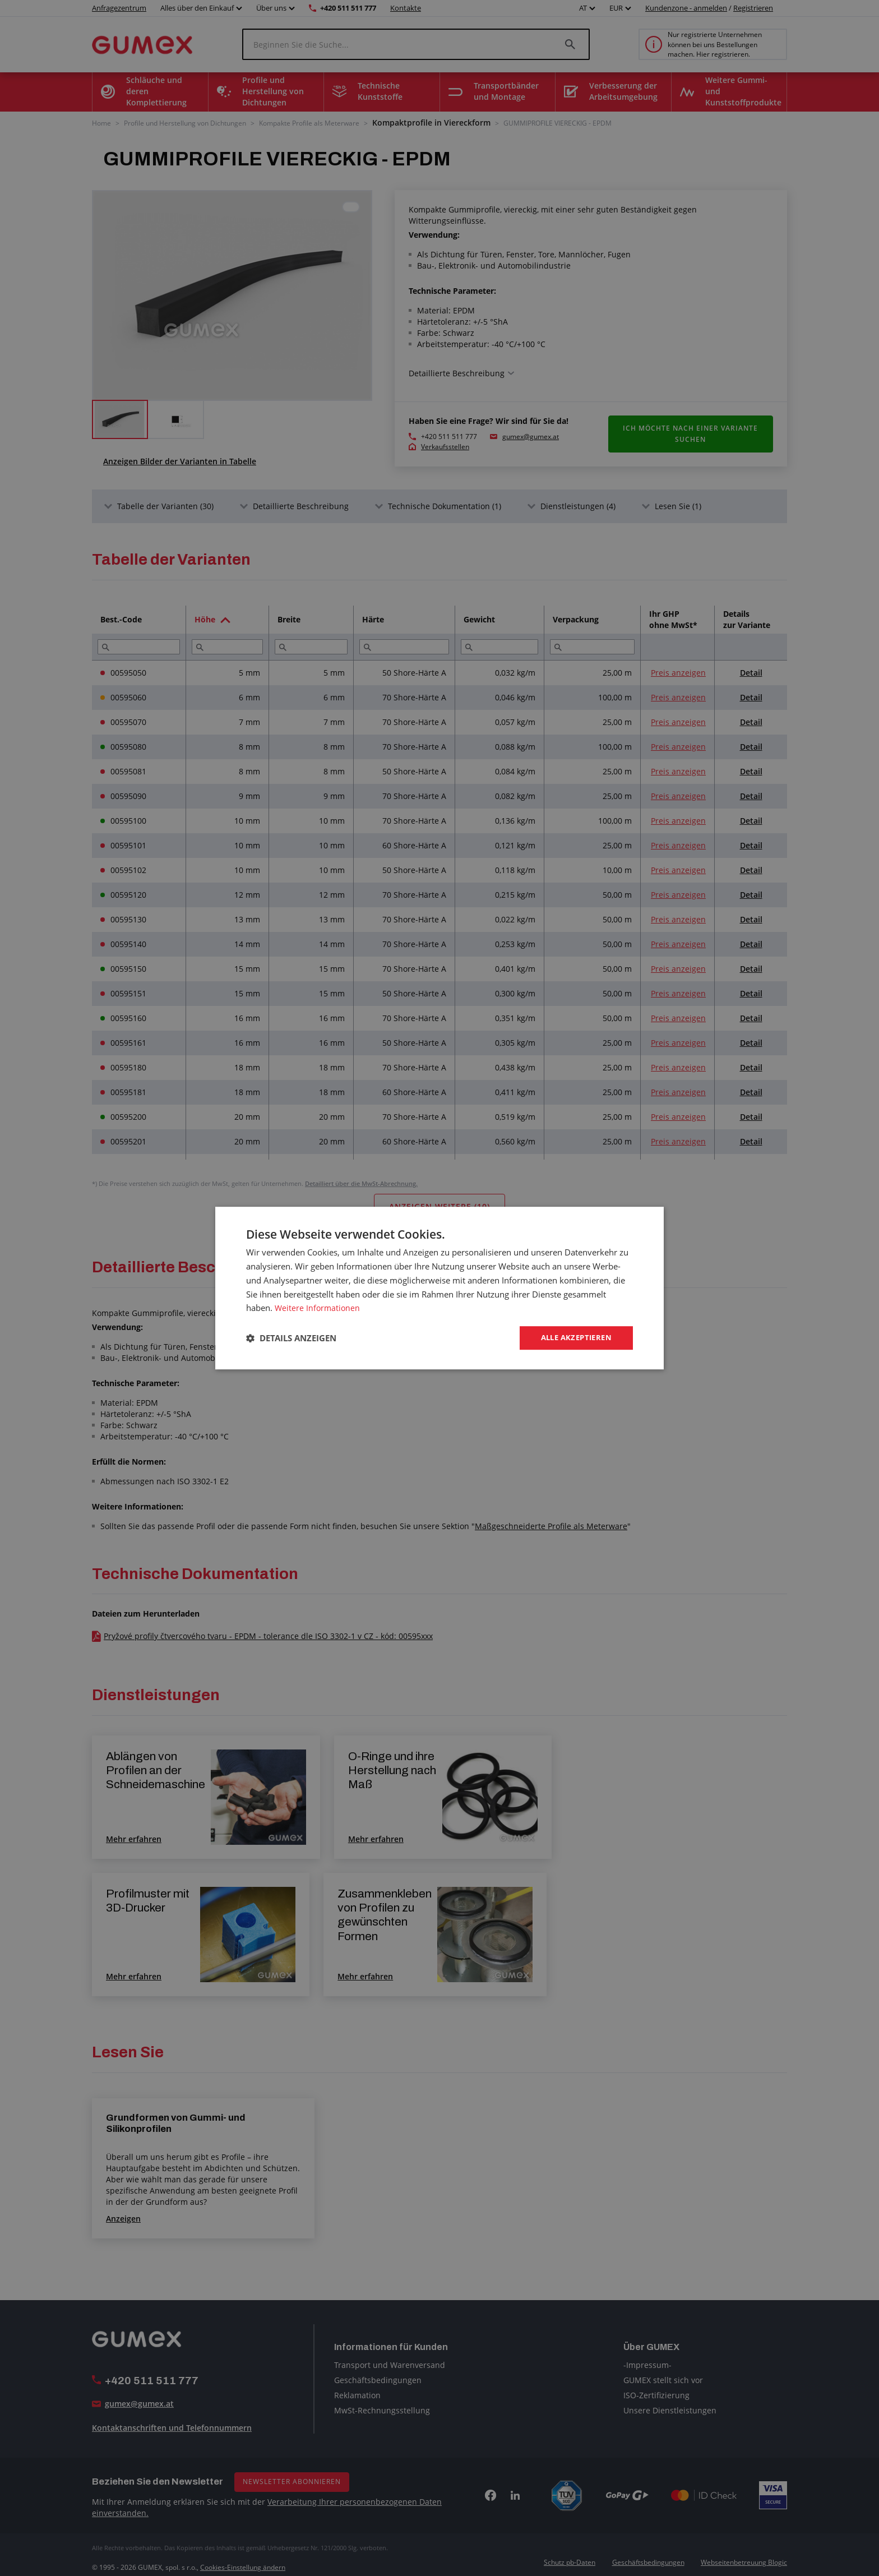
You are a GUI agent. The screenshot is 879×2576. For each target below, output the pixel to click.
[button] (291, 1338)
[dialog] (439, 1288)
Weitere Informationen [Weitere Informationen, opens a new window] (318, 1307)
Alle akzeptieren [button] (573, 1337)
